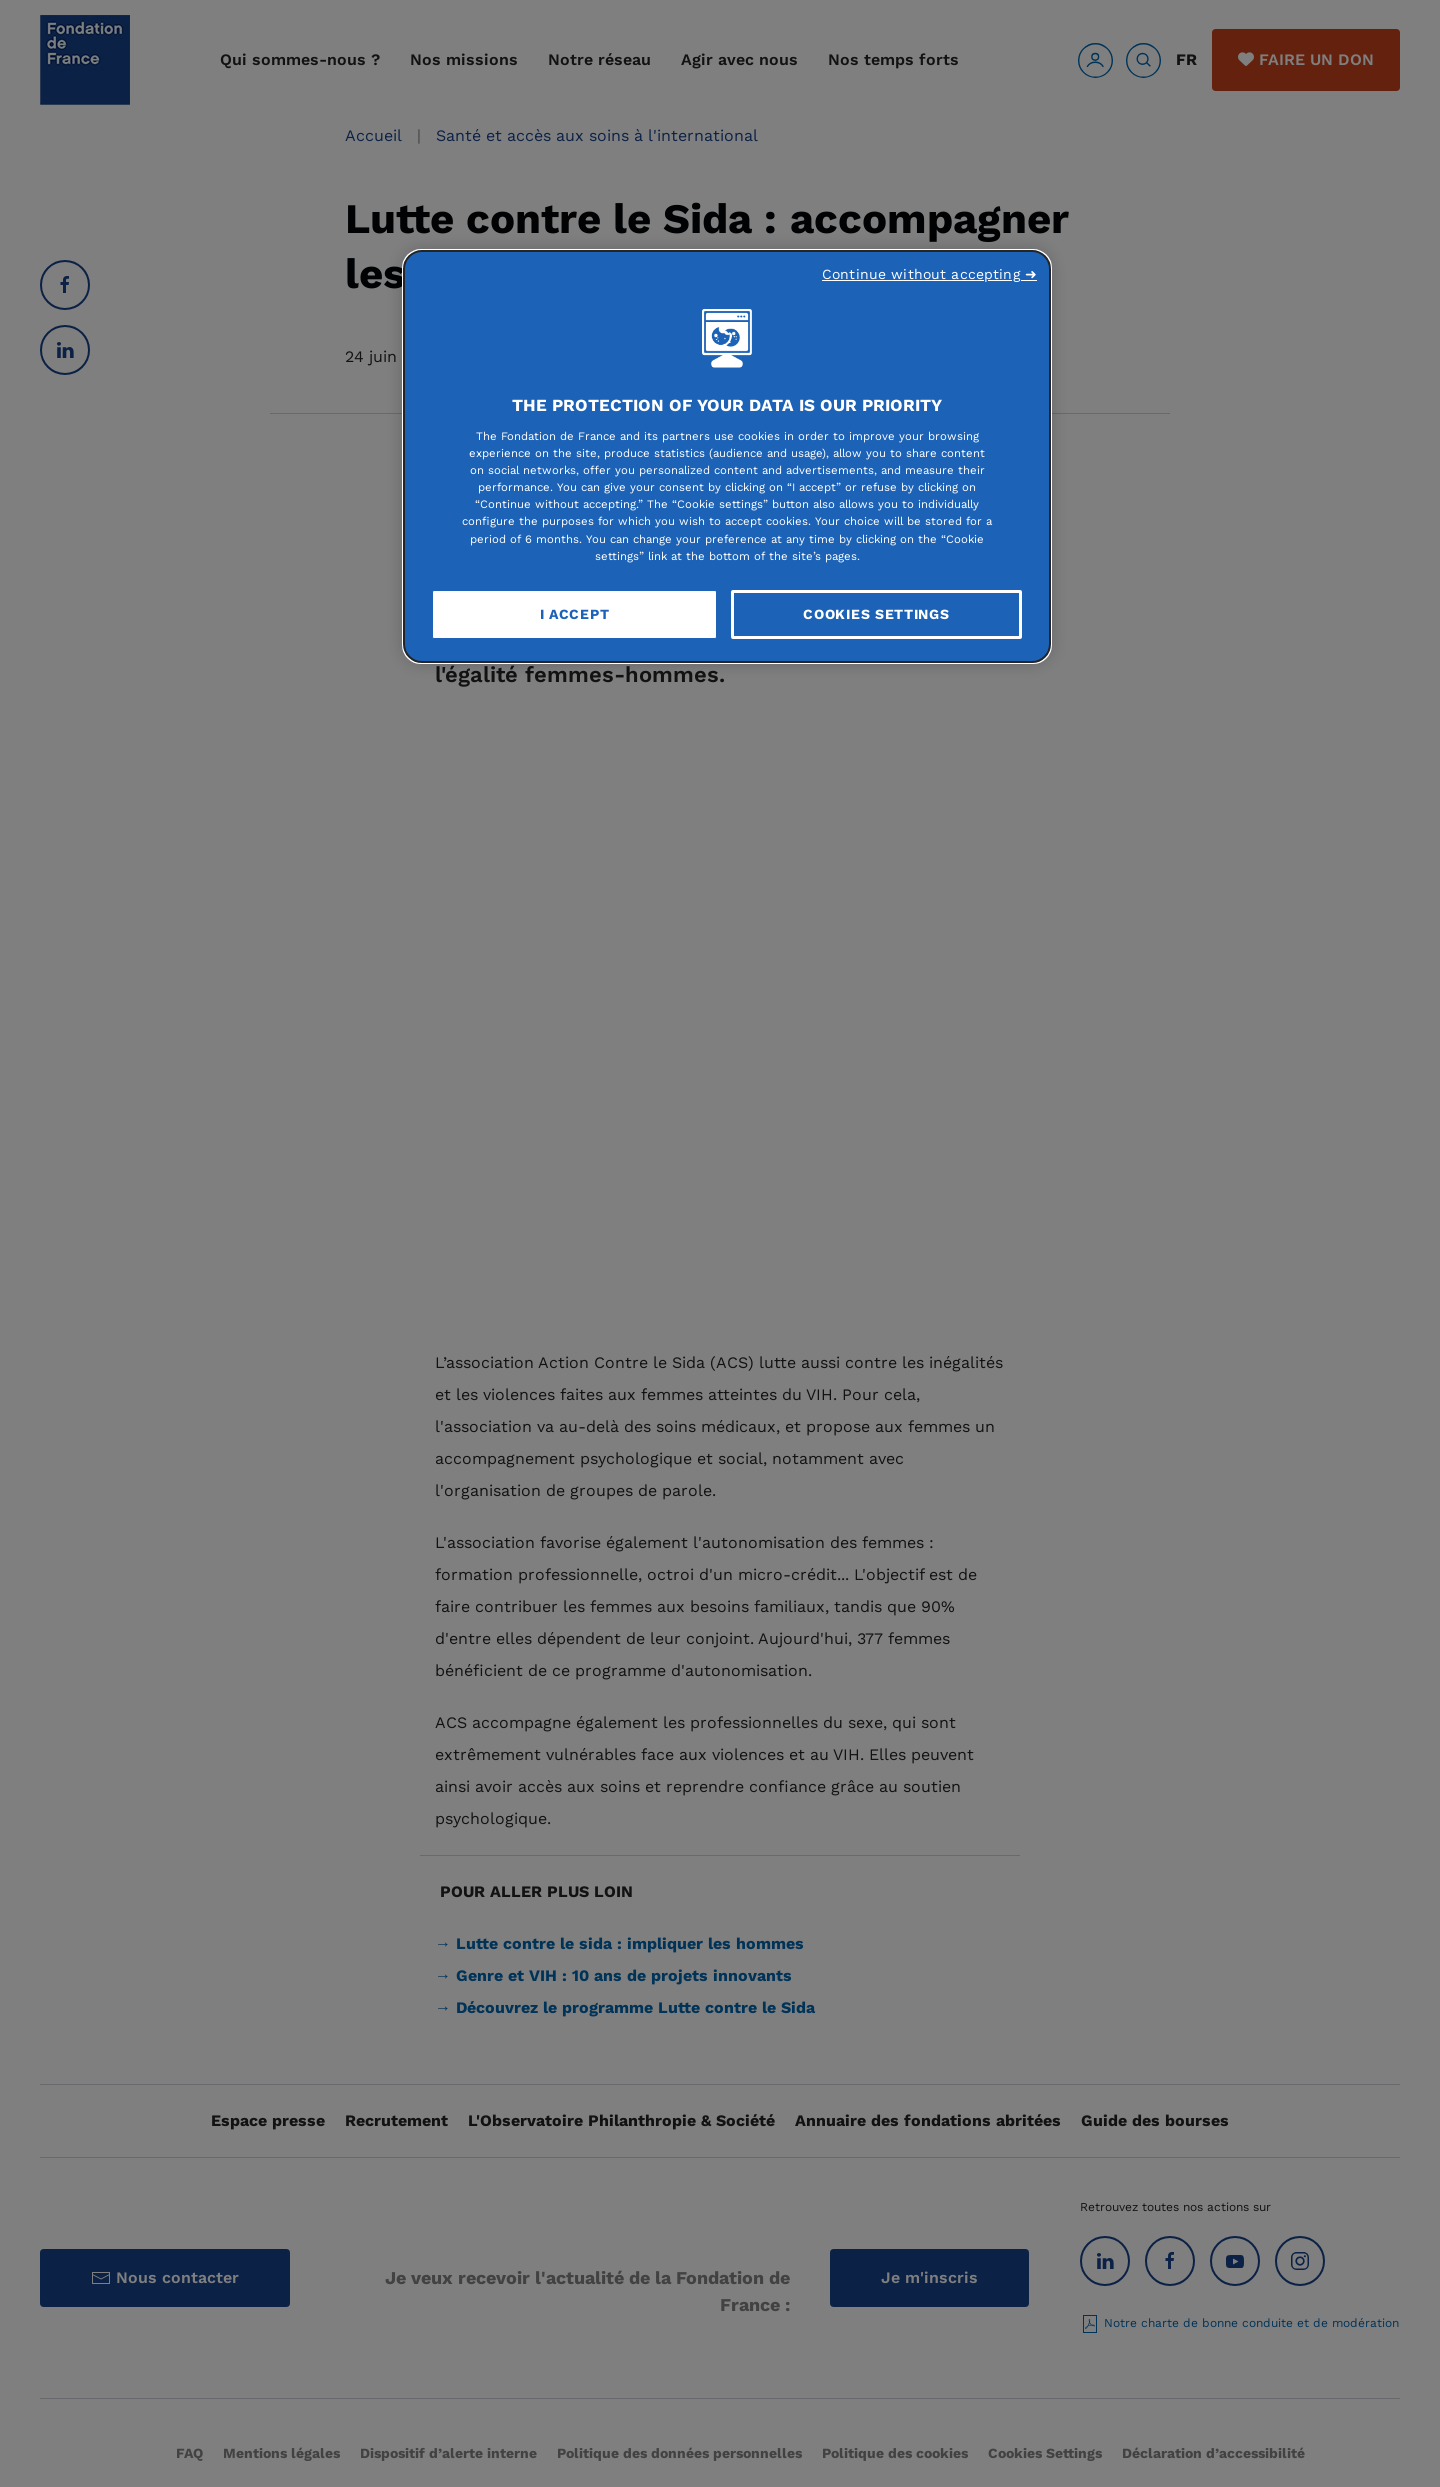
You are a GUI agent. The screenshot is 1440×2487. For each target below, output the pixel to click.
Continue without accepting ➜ (929, 274)
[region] (727, 457)
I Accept (575, 614)
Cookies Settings (876, 614)
